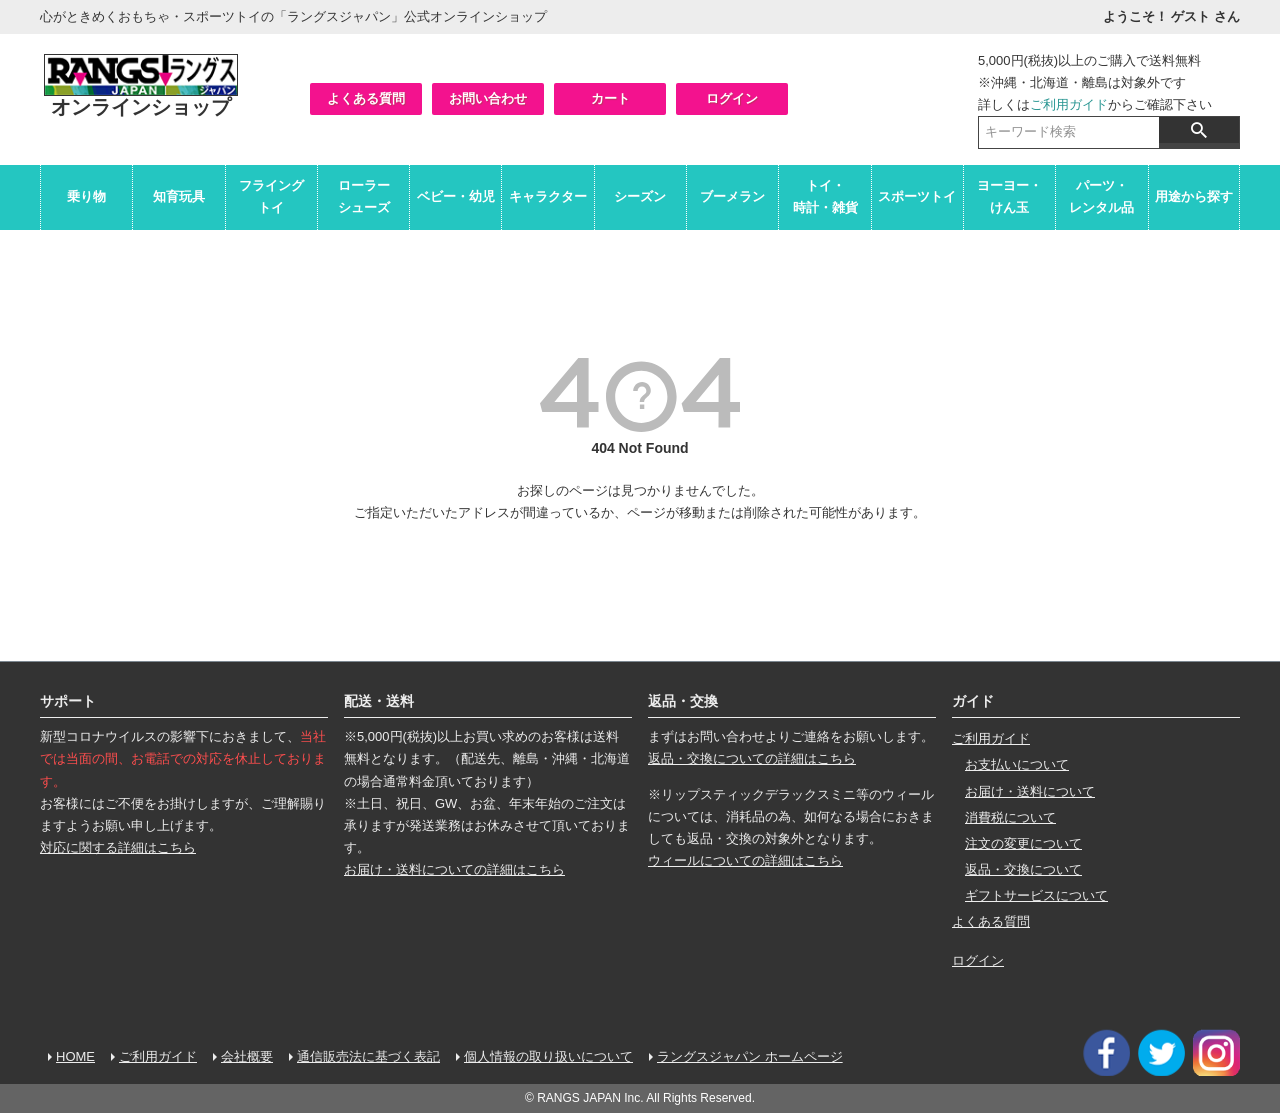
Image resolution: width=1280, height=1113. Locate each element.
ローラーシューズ (364, 196)
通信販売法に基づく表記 (368, 1056)
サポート (68, 701)
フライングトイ (271, 196)
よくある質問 (366, 98)
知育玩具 (179, 196)
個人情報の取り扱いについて (548, 1056)
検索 (1199, 130)
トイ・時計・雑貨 (825, 196)
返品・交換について (1023, 869)
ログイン (732, 98)
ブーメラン (732, 196)
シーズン (640, 196)
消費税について (1010, 817)
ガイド (973, 701)
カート (610, 98)
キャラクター (548, 196)
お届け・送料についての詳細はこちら (454, 869)
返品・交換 (683, 701)
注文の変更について (1023, 843)
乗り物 (86, 196)
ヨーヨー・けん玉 (1009, 196)
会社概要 (247, 1056)
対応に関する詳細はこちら (118, 847)
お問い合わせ (488, 98)
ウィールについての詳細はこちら (745, 860)
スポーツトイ (917, 196)
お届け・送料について (1030, 791)
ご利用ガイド (1069, 104)
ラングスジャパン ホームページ (750, 1056)
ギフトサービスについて (1036, 895)
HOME (75, 1056)
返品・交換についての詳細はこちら (752, 758)
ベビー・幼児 (456, 196)
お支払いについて (1017, 764)
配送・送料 (379, 701)
